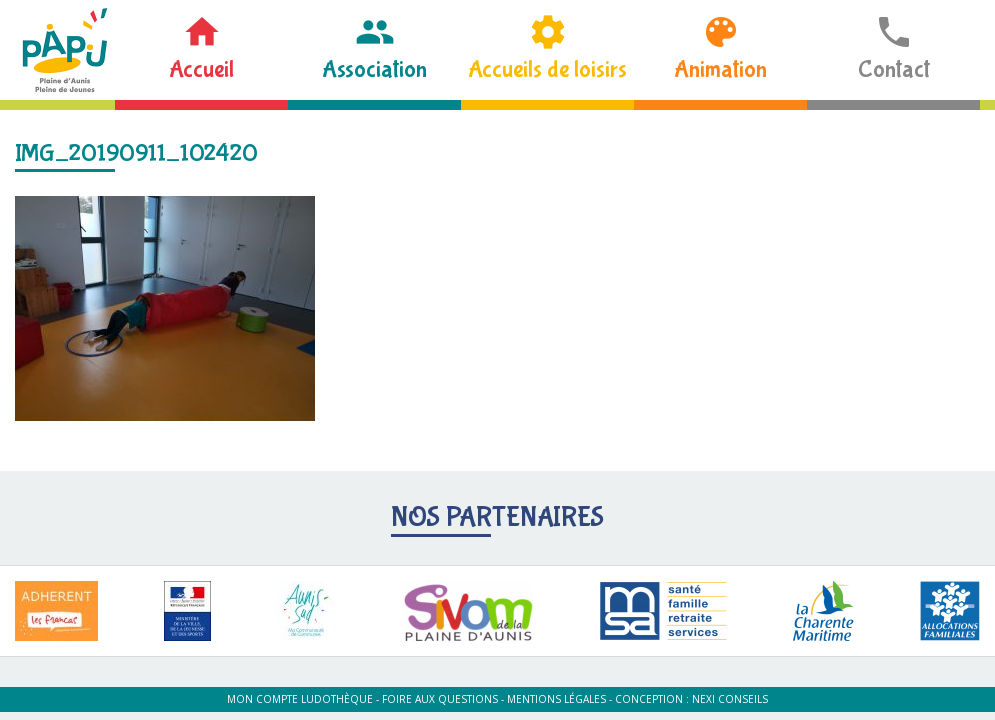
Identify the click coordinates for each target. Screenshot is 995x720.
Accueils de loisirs (547, 69)
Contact (894, 69)
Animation (720, 69)
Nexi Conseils (730, 699)
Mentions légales (556, 699)
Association (374, 69)
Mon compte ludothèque (300, 699)
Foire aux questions (440, 699)
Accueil (201, 69)
